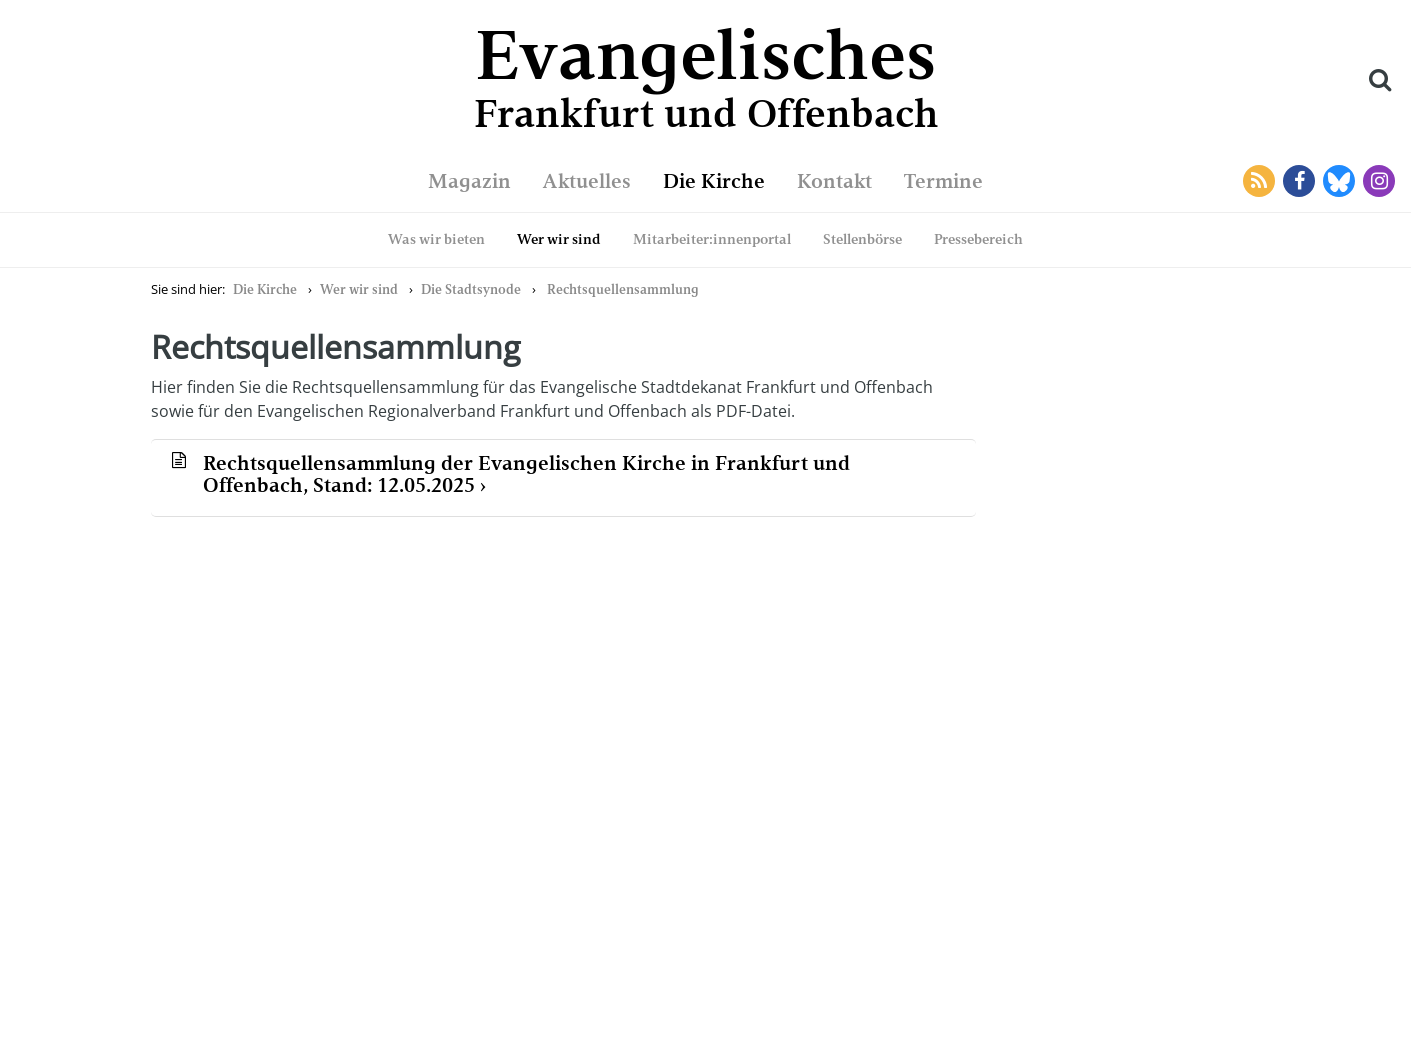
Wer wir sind (559, 239)
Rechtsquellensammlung (623, 289)
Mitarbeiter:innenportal (712, 239)
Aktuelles (587, 181)
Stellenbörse (862, 239)
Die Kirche (714, 181)
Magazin (469, 181)
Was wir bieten (436, 239)
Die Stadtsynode (471, 289)
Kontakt (834, 181)
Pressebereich (978, 239)
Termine (943, 181)
